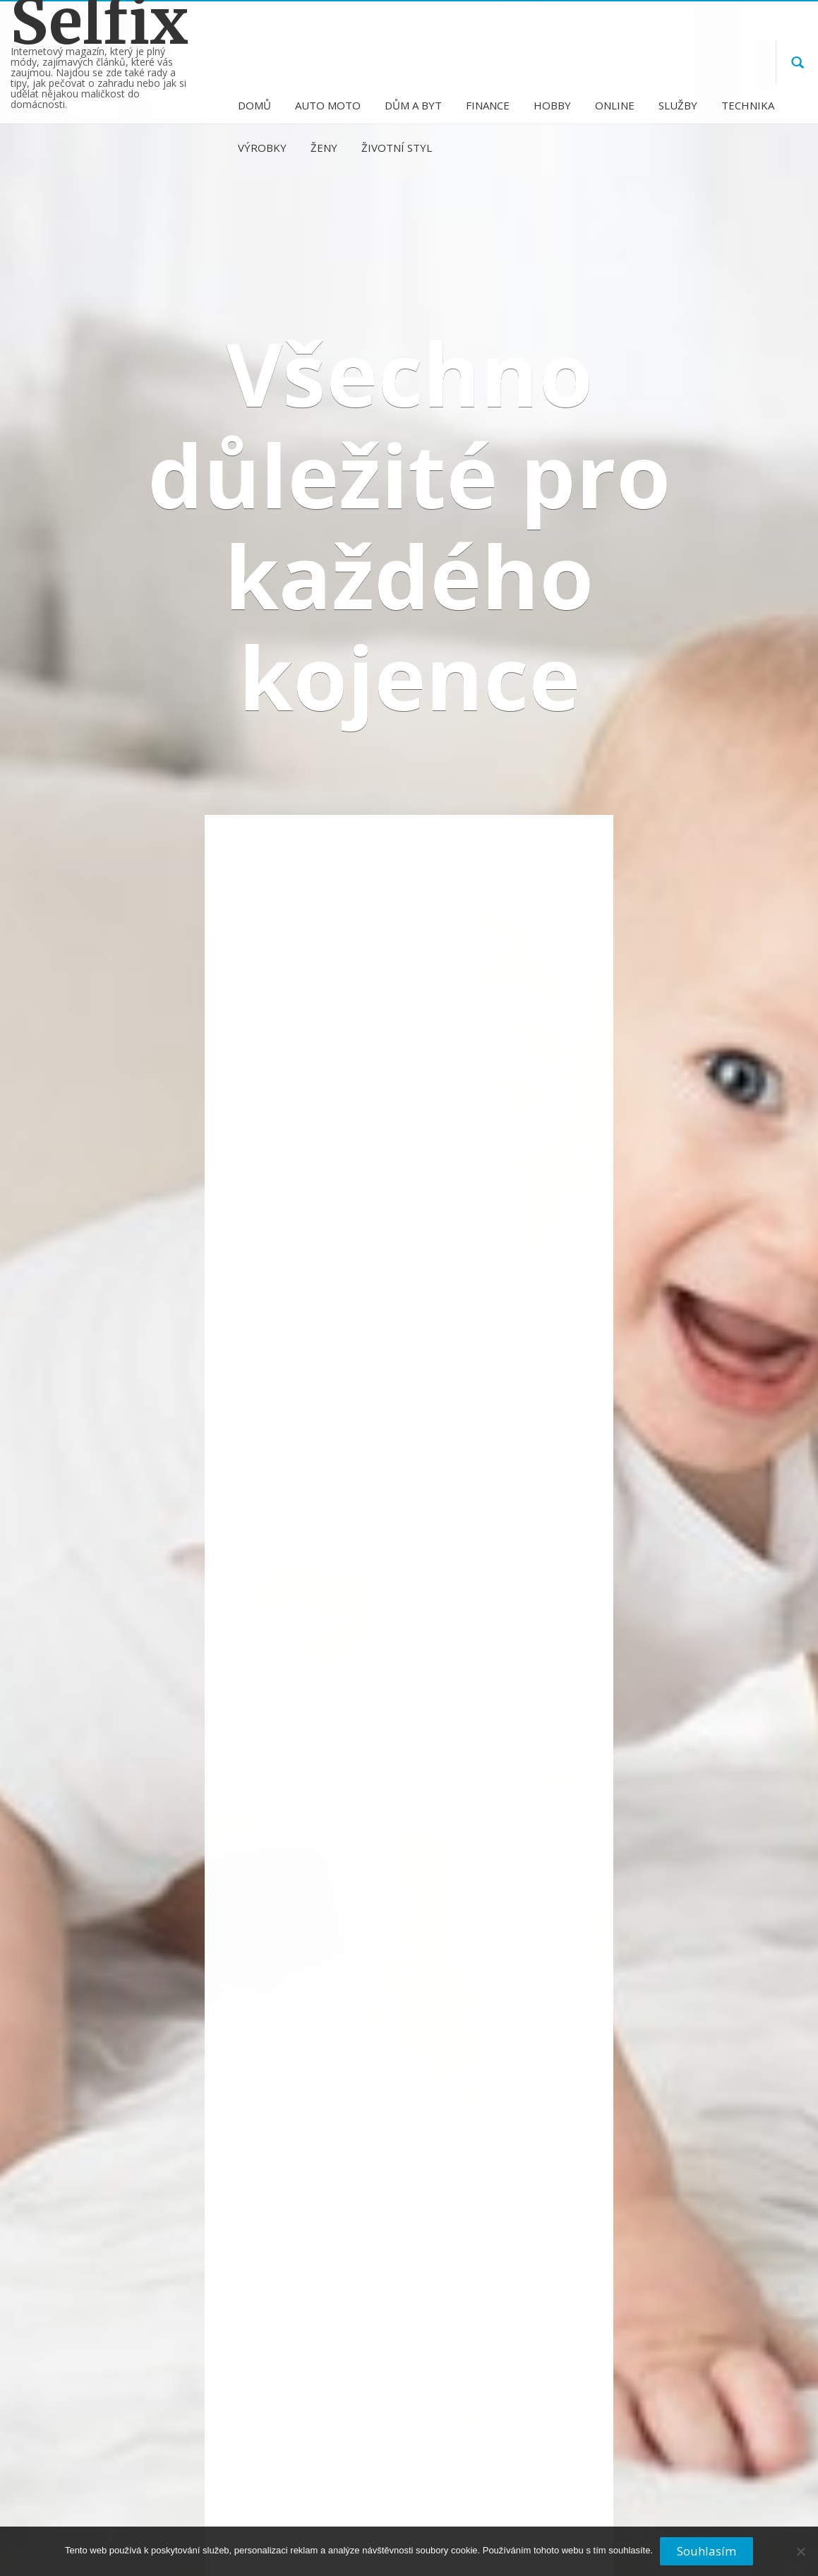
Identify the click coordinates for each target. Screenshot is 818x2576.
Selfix (99, 22)
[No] (800, 2557)
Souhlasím (706, 2551)
